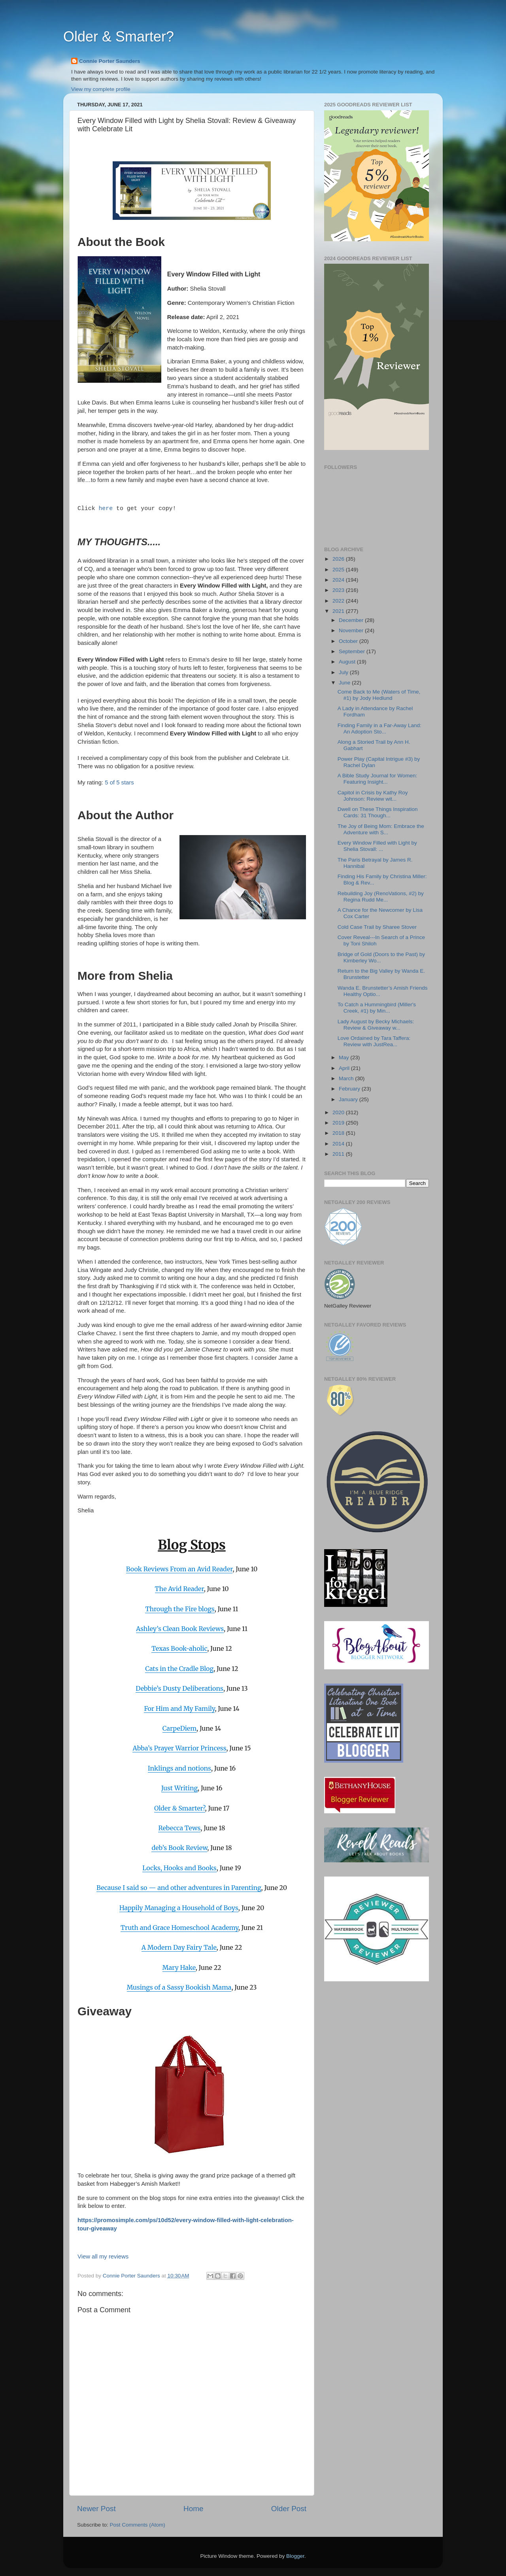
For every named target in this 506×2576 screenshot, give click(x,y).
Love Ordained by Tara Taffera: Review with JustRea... (374, 1041)
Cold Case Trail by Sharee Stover (377, 927)
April (345, 1068)
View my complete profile (100, 89)
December (352, 620)
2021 (339, 611)
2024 (339, 580)
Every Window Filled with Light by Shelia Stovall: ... (377, 846)
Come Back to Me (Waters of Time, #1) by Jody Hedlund (379, 695)
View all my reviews (102, 2256)
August (348, 662)
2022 (339, 601)
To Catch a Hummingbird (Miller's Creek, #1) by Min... (377, 1008)
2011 (339, 1154)
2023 (339, 590)
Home (193, 2508)
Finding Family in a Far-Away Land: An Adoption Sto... (379, 728)
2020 (339, 1112)
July (344, 672)
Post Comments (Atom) (137, 2525)
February (350, 1089)
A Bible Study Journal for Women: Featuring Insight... (377, 779)
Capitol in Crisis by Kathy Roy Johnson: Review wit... (373, 796)
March (347, 1078)
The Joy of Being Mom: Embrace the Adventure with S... (381, 829)
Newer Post (96, 2508)
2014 (339, 1144)
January (349, 1099)
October (349, 641)
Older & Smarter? (118, 36)
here (105, 508)
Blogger (295, 2556)
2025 (339, 570)
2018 (339, 1133)
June (345, 683)
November (352, 630)
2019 (339, 1123)
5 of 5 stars (119, 782)
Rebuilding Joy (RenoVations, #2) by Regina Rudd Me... (381, 896)
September (352, 651)
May (344, 1057)
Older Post (288, 2508)
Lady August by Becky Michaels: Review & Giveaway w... (376, 1025)
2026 (339, 559)
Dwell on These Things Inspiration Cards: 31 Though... (378, 812)
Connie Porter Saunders (109, 61)
